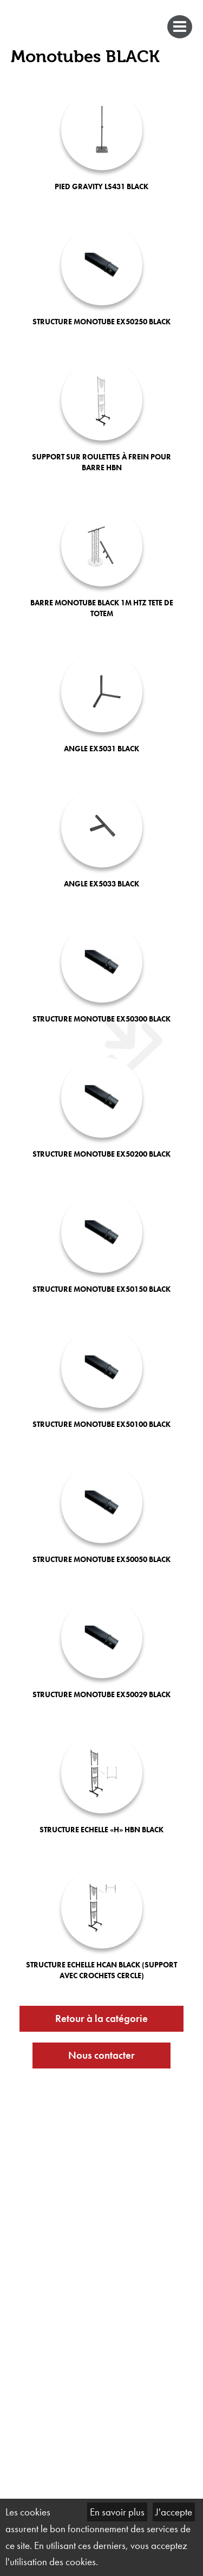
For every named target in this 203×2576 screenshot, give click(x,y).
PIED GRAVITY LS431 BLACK (101, 186)
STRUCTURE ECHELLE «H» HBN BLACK (101, 1829)
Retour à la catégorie (101, 2018)
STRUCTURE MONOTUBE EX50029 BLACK (101, 1694)
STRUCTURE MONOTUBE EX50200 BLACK (101, 1154)
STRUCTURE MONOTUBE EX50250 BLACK (101, 321)
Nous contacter (101, 2055)
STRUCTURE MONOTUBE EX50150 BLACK (101, 1289)
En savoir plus (117, 2512)
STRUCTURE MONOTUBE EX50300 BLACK (101, 1019)
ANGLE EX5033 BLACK (101, 884)
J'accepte (173, 2512)
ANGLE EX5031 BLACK (101, 748)
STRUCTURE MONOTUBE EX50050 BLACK (101, 1559)
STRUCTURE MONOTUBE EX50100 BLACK (101, 1424)
